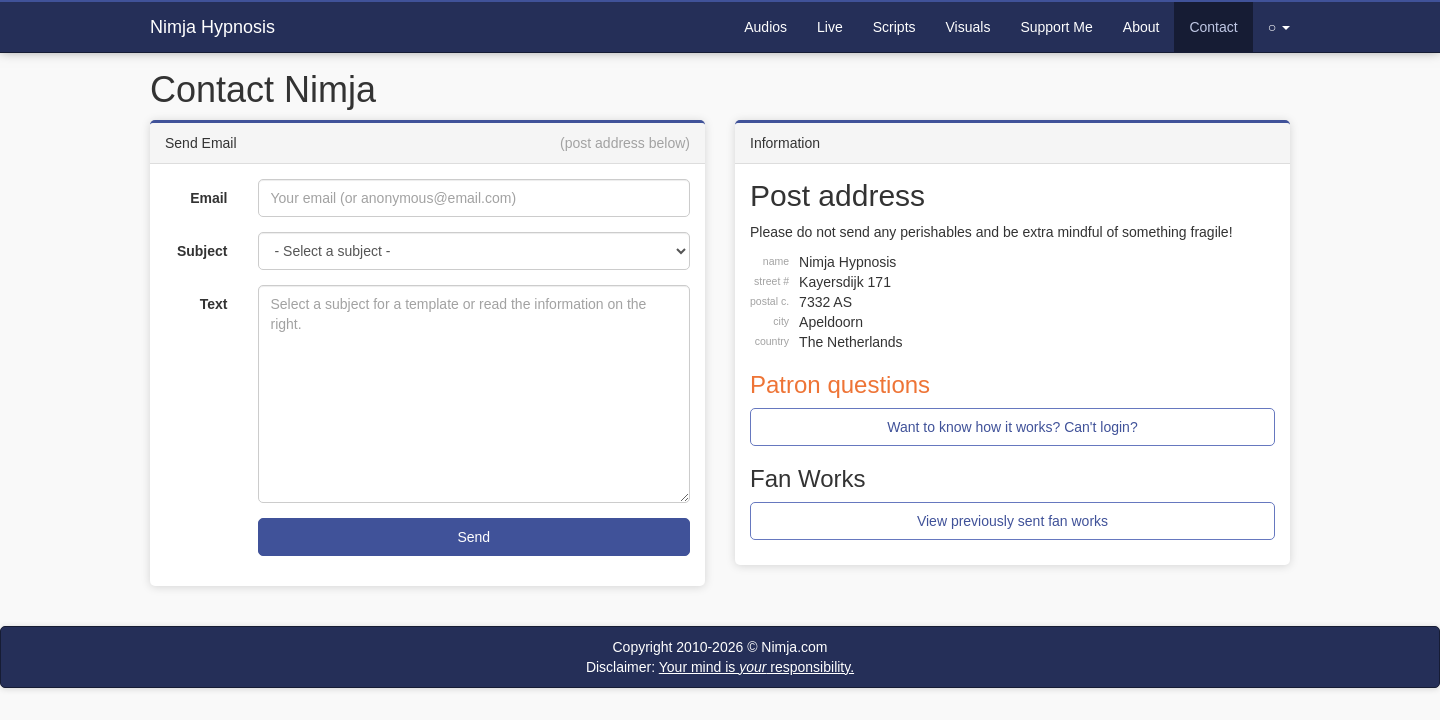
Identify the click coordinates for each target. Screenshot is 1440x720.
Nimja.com (794, 647)
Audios (765, 27)
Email (208, 198)
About (1141, 27)
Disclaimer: (720, 667)
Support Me (1056, 27)
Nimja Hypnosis (212, 27)
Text (214, 304)
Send (473, 537)
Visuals (968, 27)
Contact (1213, 27)
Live (830, 27)
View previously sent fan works (1012, 521)
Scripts (894, 27)
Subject (202, 251)
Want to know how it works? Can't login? (1012, 427)
